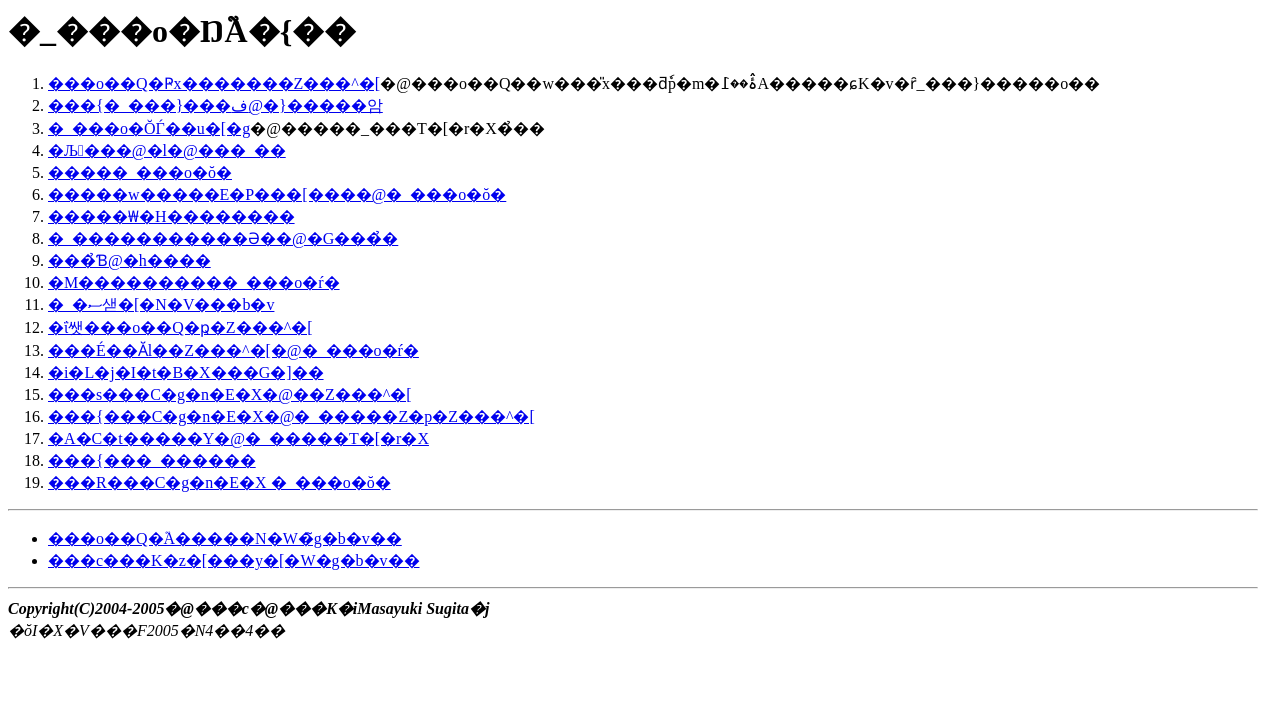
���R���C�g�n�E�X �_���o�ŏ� (219, 482)
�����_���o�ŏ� (140, 172)
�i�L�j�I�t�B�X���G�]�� (186, 372)
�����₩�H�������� (171, 216)
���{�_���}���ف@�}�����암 (215, 105)
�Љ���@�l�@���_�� (167, 150)
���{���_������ (152, 460)
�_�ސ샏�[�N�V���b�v (161, 304)
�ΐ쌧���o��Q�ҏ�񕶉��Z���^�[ (180, 327)
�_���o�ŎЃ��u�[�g (149, 128)
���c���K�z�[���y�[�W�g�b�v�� (234, 560)
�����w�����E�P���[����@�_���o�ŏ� (277, 194)
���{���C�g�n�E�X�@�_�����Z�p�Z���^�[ (291, 416)
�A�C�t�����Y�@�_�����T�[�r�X (238, 438)
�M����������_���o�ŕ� (194, 282)
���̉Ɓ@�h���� (129, 260)
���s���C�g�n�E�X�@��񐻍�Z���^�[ (230, 394)
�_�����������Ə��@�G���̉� (223, 238)
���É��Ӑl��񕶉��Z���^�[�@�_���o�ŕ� (233, 350)
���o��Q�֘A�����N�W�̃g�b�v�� (225, 538)
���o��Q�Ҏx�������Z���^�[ (214, 83)
